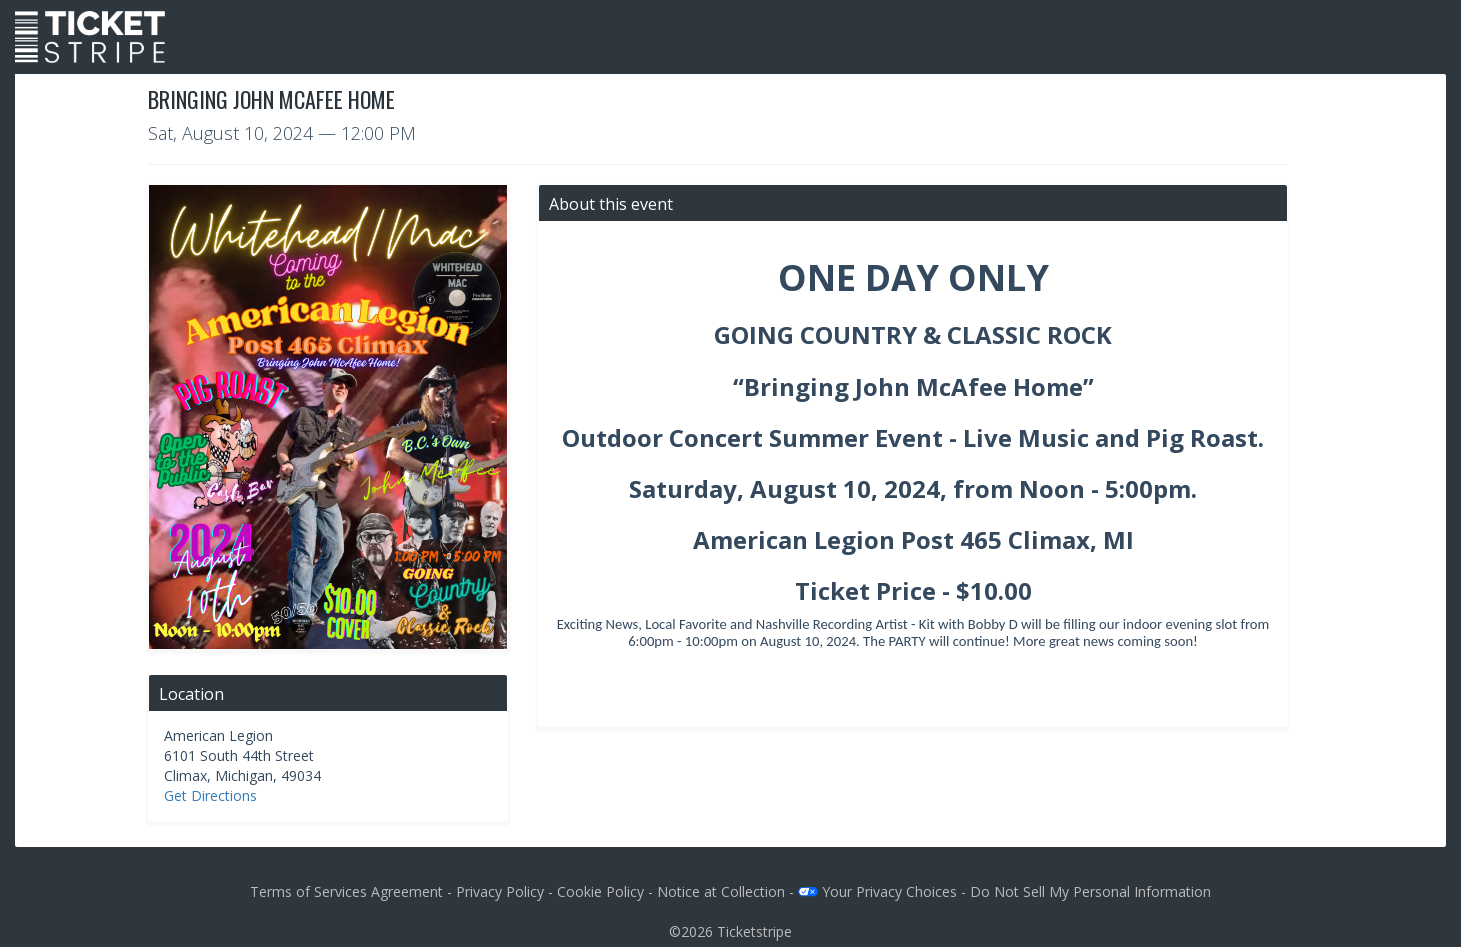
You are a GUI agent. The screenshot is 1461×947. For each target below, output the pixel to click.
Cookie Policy (600, 891)
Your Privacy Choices (877, 891)
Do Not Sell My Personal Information (1090, 891)
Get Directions (210, 795)
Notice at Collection (721, 891)
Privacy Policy (500, 891)
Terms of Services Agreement (346, 891)
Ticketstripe (754, 931)
